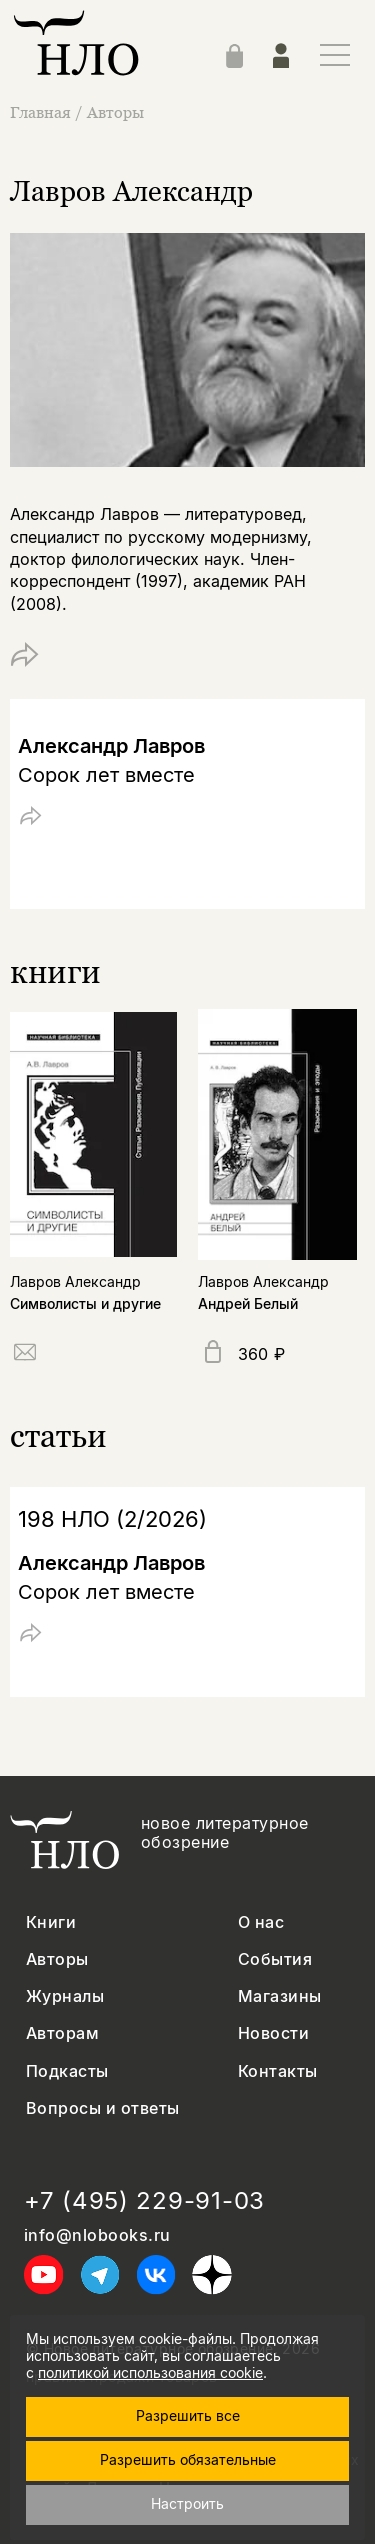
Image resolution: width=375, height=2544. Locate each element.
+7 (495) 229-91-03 (144, 2201)
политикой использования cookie (150, 2372)
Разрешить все (188, 2415)
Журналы (65, 1996)
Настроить (187, 2503)
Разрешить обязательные (188, 2459)
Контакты (278, 2071)
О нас (261, 1922)
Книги (51, 1922)
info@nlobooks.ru (97, 2235)
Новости (273, 2033)
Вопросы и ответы (103, 2108)
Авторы (115, 112)
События (275, 1959)
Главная (42, 112)
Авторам (62, 2033)
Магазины (280, 1996)
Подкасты (67, 2071)
